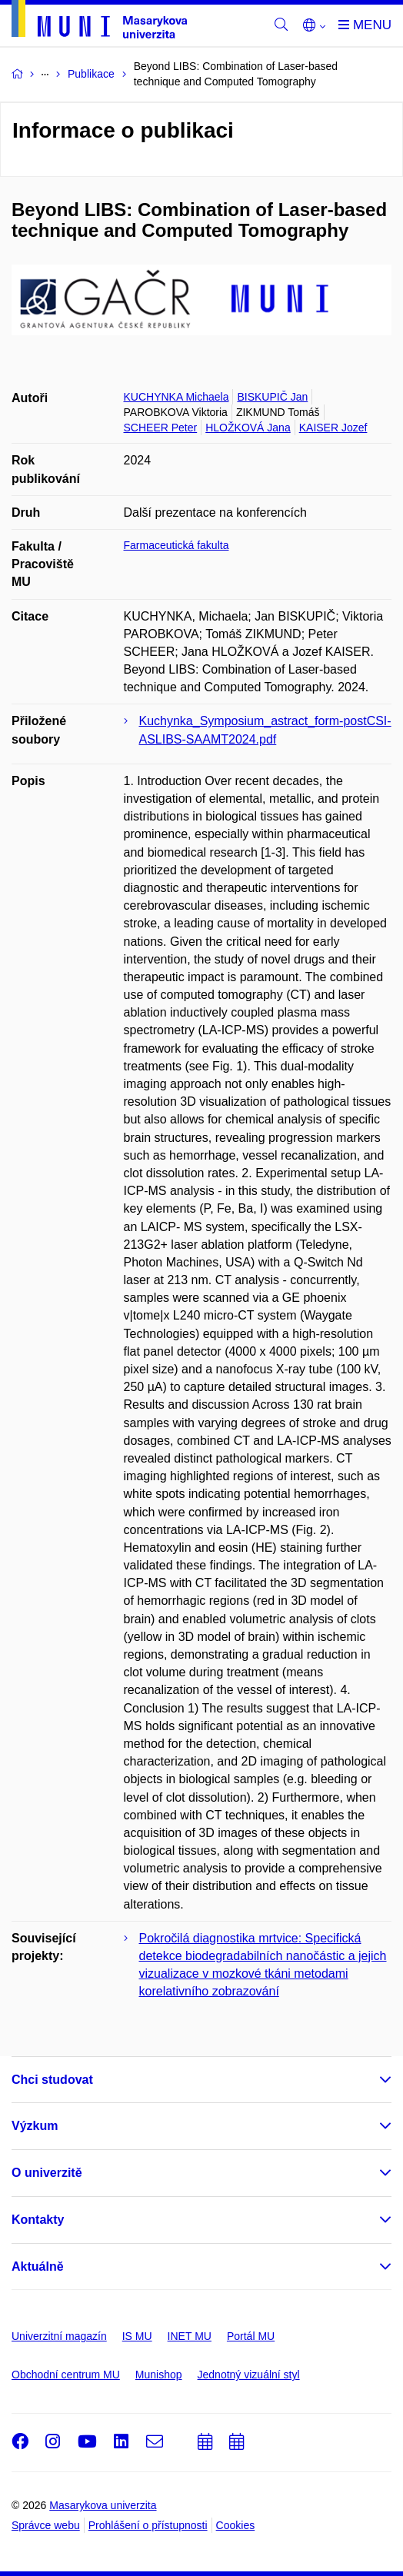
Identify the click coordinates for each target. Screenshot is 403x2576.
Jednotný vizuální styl (249, 2374)
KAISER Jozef (333, 427)
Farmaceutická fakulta (176, 545)
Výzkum (35, 2125)
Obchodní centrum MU (66, 2374)
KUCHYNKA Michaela (176, 397)
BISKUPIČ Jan (272, 397)
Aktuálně (38, 2266)
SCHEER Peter (161, 427)
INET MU (189, 2336)
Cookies (235, 2525)
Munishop (158, 2374)
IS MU (137, 2336)
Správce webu (46, 2525)
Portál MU (251, 2336)
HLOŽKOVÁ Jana (248, 427)
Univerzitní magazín (59, 2336)
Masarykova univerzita (102, 2505)
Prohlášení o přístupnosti (148, 2525)
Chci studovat (52, 2079)
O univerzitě (47, 2172)
